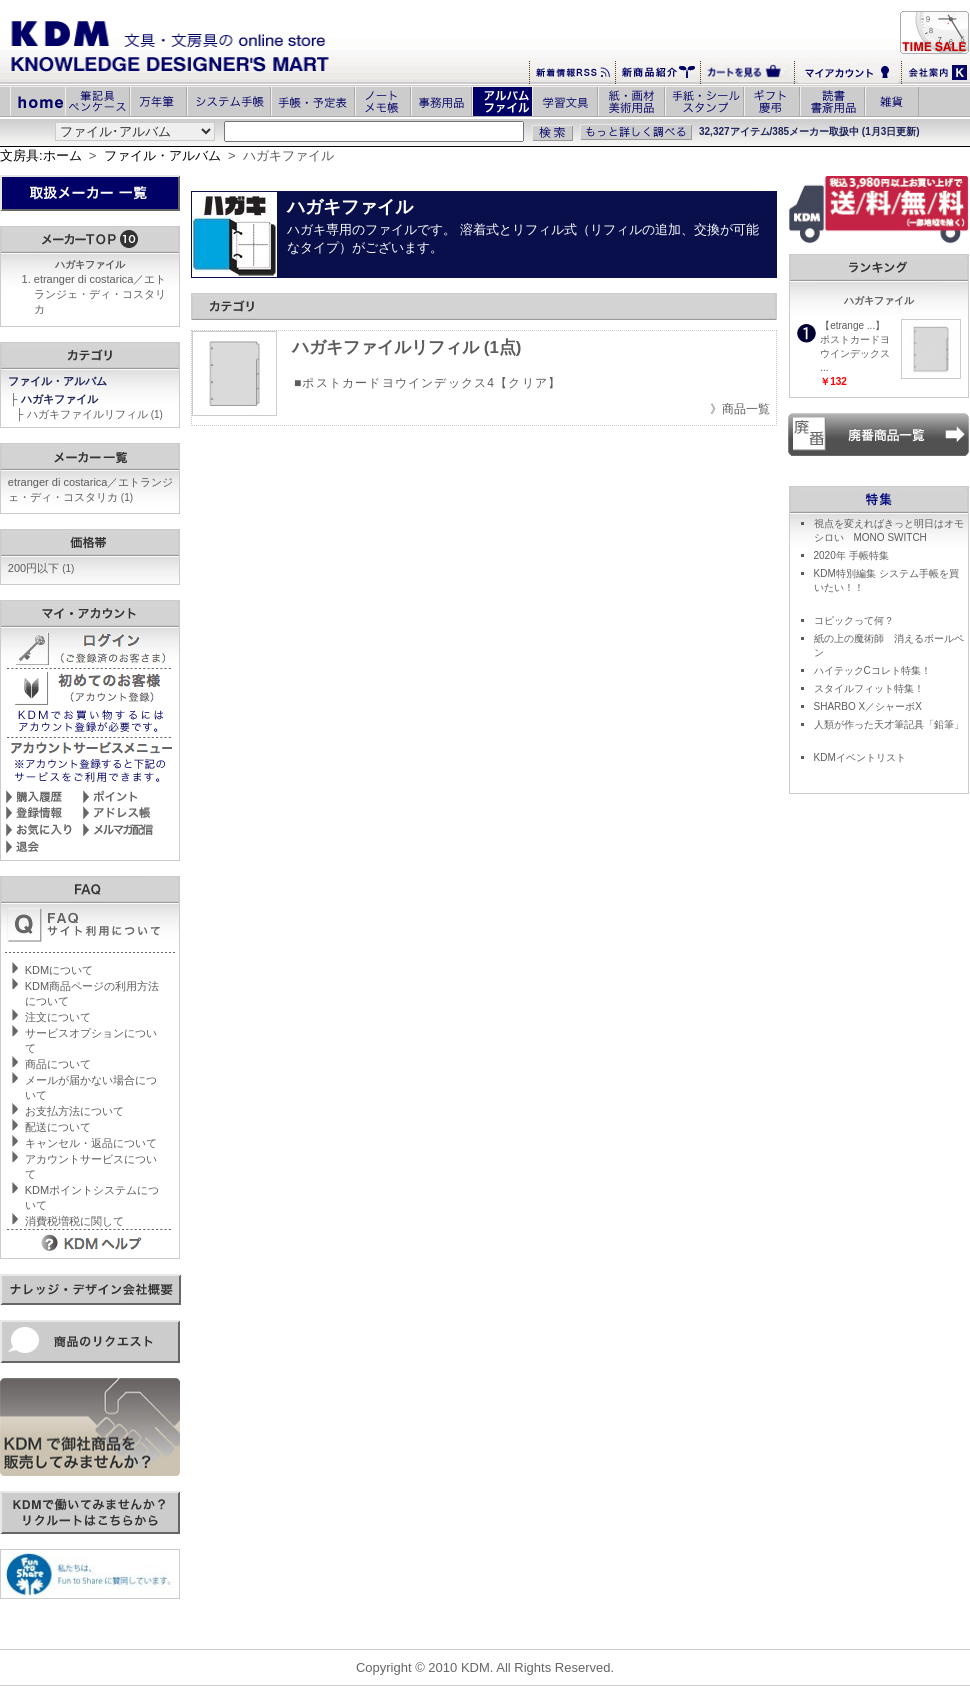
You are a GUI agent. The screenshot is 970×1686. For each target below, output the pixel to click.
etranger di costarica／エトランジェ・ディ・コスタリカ (100, 294)
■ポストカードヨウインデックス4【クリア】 (427, 383)
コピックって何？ (854, 620)
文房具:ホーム (41, 155)
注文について (58, 1017)
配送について (58, 1127)
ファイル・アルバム (162, 155)
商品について (58, 1064)
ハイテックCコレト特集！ (872, 670)
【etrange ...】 (852, 325)
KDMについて (59, 970)
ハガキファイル (61, 399)
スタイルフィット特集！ (869, 688)
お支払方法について (74, 1111)
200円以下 (41, 568)
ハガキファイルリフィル (95, 414)
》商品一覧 (740, 409)
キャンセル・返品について (91, 1143)
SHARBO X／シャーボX (868, 706)
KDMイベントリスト (860, 757)
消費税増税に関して (74, 1221)
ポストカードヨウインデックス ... (855, 353)
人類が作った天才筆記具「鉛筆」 (889, 724)
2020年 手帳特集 (851, 555)
